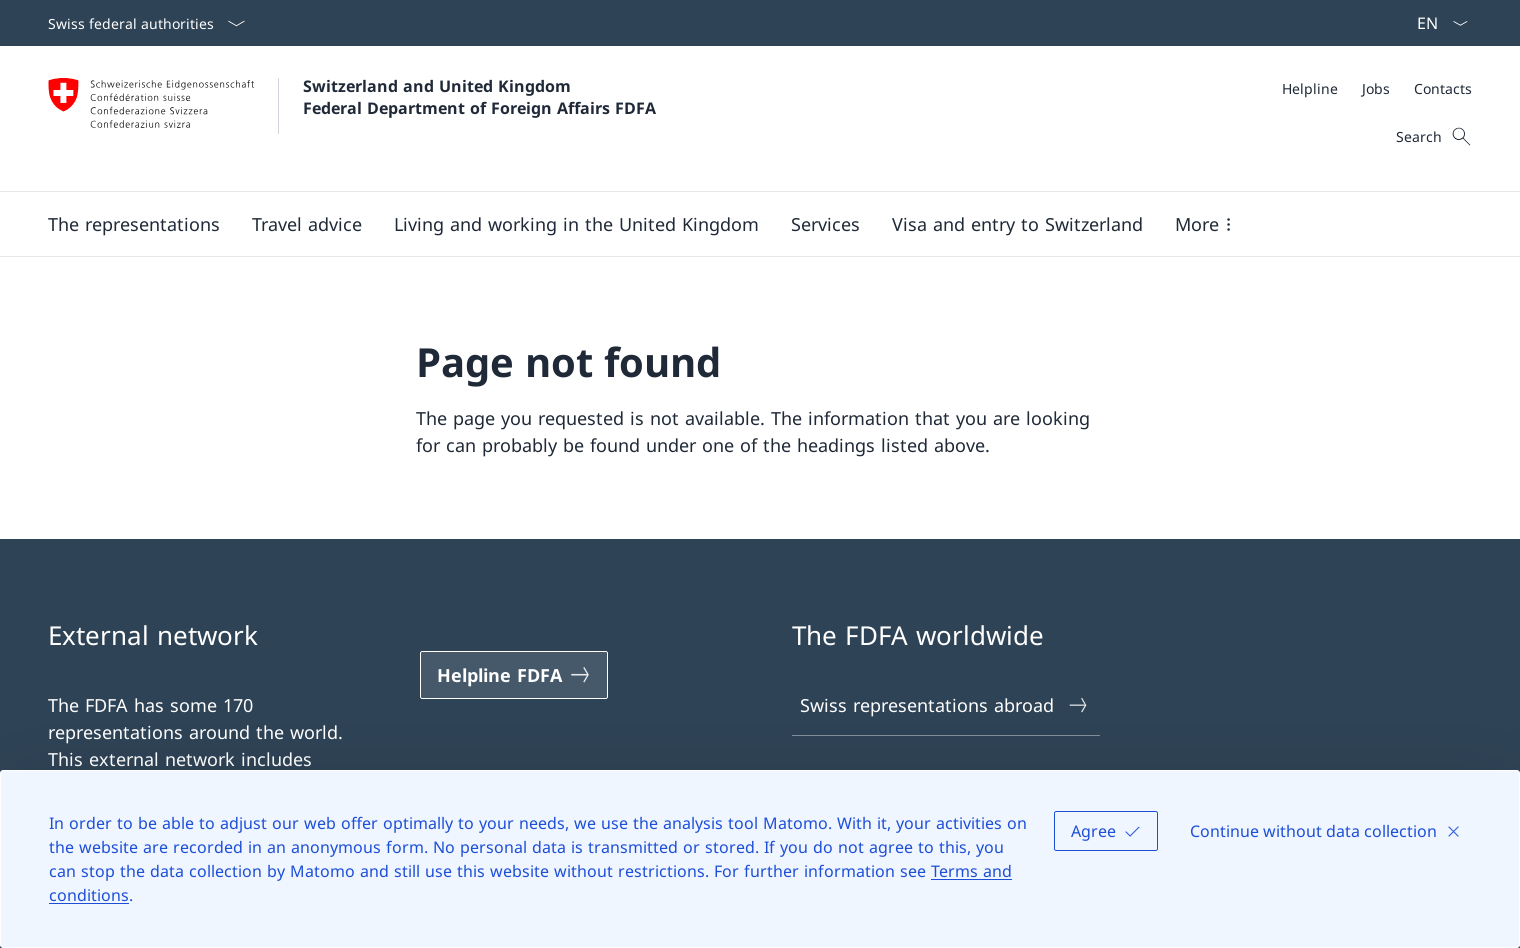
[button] (134, 224)
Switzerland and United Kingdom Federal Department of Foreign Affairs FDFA (479, 97)
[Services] (825, 224)
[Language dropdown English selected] (1436, 23)
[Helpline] (1310, 88)
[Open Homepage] (352, 118)
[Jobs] (1376, 88)
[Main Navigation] (744, 224)
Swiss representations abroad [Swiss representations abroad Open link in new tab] (945, 705)
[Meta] (1377, 88)
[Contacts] (1443, 88)
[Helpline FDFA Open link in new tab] (514, 675)
